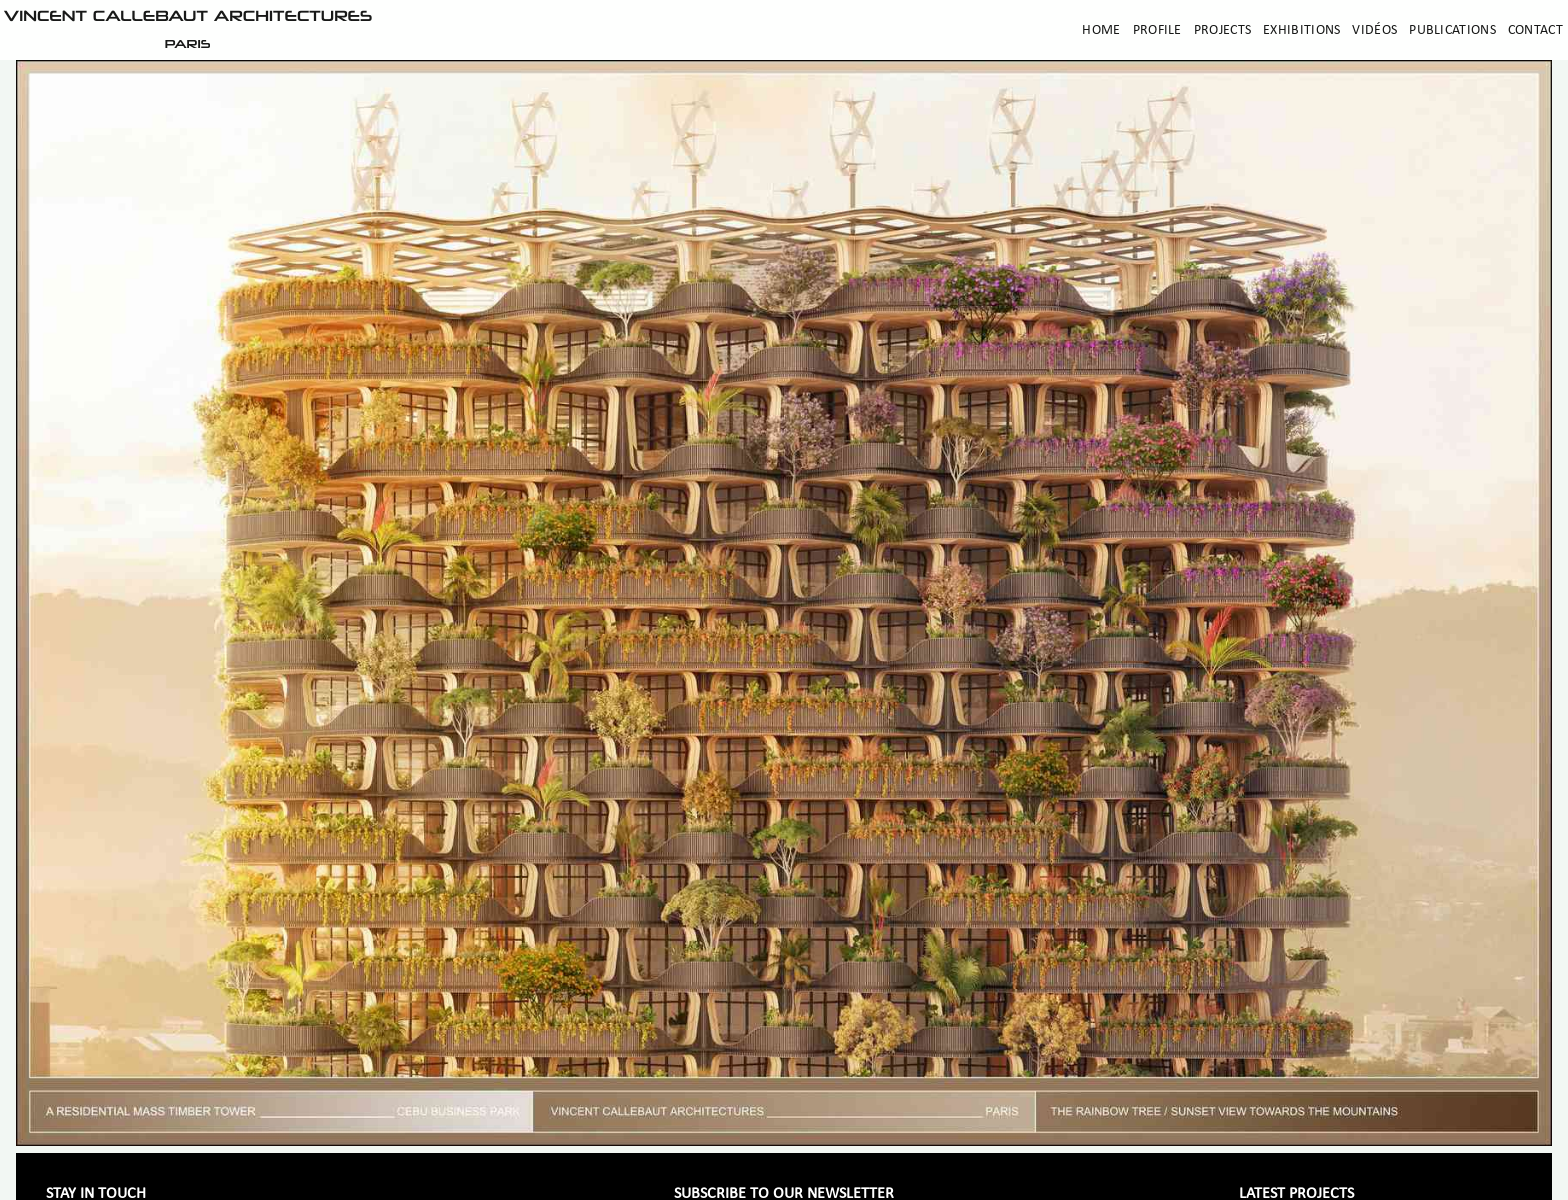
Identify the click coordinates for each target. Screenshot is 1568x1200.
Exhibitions (1301, 30)
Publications (1452, 30)
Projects (1222, 30)
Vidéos (1374, 30)
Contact (1535, 30)
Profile (1157, 30)
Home (1101, 30)
